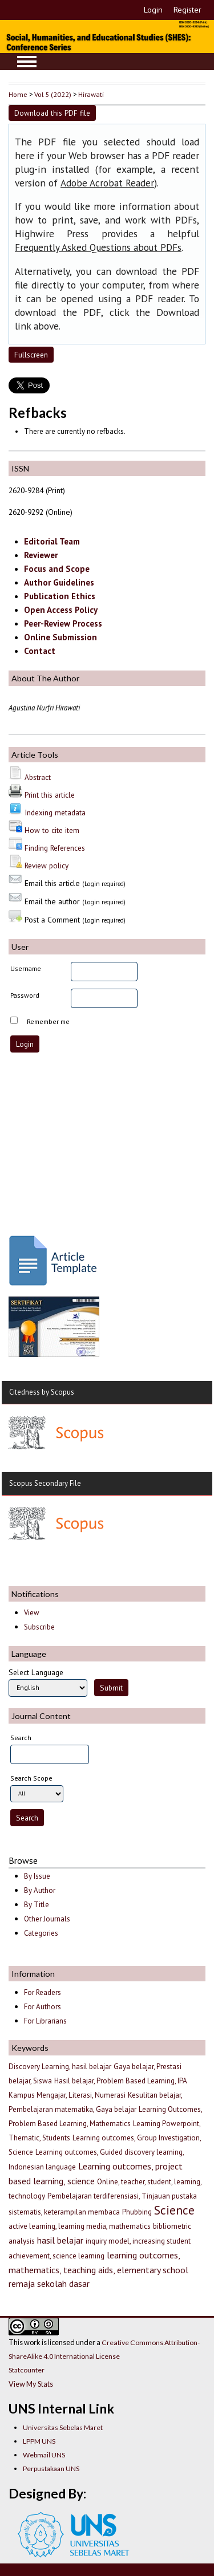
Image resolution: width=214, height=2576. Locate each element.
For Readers (42, 1992)
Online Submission (60, 637)
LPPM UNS (39, 2441)
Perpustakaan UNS (51, 2468)
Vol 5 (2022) (52, 94)
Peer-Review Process (63, 623)
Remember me (48, 1021)
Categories (41, 1933)
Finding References (55, 848)
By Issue (37, 1876)
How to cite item (52, 830)
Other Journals (47, 1919)
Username (25, 968)
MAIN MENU (27, 61)
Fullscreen (31, 355)
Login (153, 10)
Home (18, 94)
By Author (39, 1890)
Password (24, 995)
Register (187, 10)
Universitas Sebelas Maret (63, 2427)
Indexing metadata (55, 812)
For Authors (42, 2007)
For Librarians (45, 2021)
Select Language (36, 1672)
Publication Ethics (59, 596)
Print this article (50, 795)
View (31, 1613)
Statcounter (27, 2370)
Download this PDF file (52, 113)
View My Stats (31, 2383)
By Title (36, 1904)
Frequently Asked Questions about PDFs (98, 247)
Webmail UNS (44, 2455)
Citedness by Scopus (41, 1392)
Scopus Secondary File (45, 1483)
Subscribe (39, 1627)
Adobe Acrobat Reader (107, 183)
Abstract (38, 777)
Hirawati (91, 94)
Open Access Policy (61, 609)
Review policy (46, 865)
